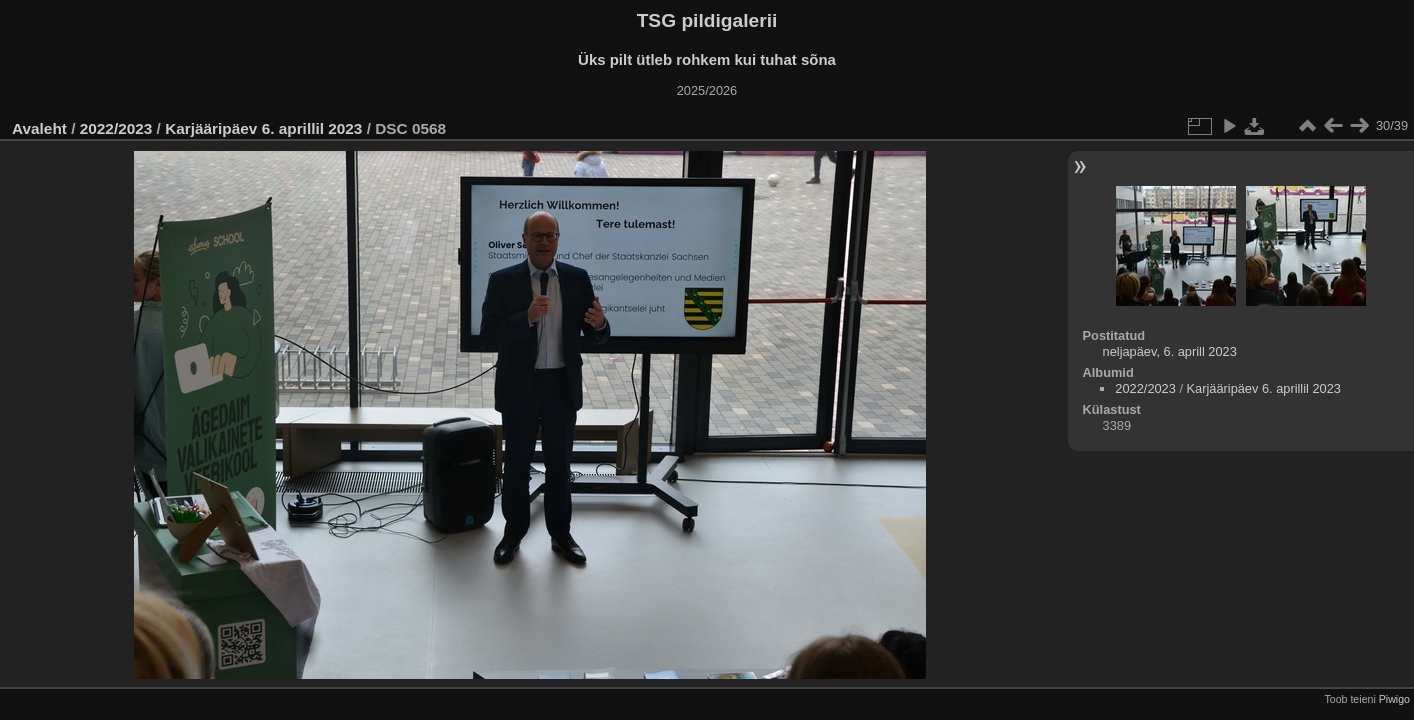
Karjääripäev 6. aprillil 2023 (263, 128)
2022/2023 (116, 128)
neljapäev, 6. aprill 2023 (1170, 351)
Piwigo (1394, 699)
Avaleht (39, 128)
